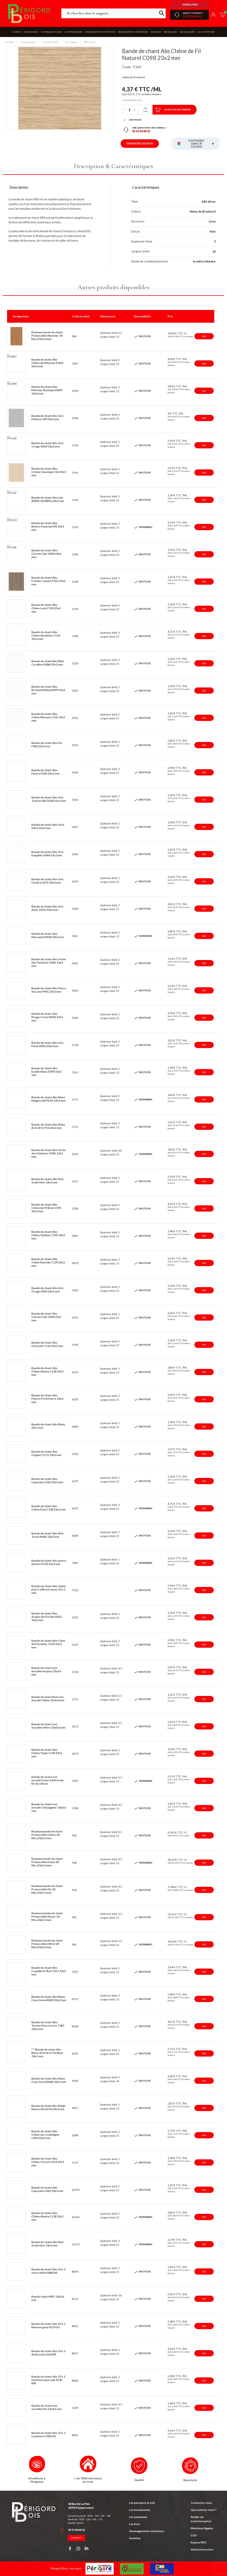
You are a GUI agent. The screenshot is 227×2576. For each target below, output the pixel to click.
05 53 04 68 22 (192, 16)
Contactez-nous (201, 2502)
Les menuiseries (139, 2509)
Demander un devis (139, 143)
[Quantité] (129, 109)
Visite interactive (202, 2549)
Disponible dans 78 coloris (201, 143)
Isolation (135, 2538)
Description (19, 187)
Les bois (134, 2524)
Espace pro (190, 4)
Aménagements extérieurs (146, 2531)
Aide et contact (193, 13)
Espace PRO (199, 2542)
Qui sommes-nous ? (204, 2509)
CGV (194, 2535)
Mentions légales (202, 2528)
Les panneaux (138, 2516)
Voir (204, 336)
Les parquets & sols (142, 2502)
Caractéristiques (145, 187)
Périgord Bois (29, 13)
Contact (76, 2537)
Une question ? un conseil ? (149, 128)
